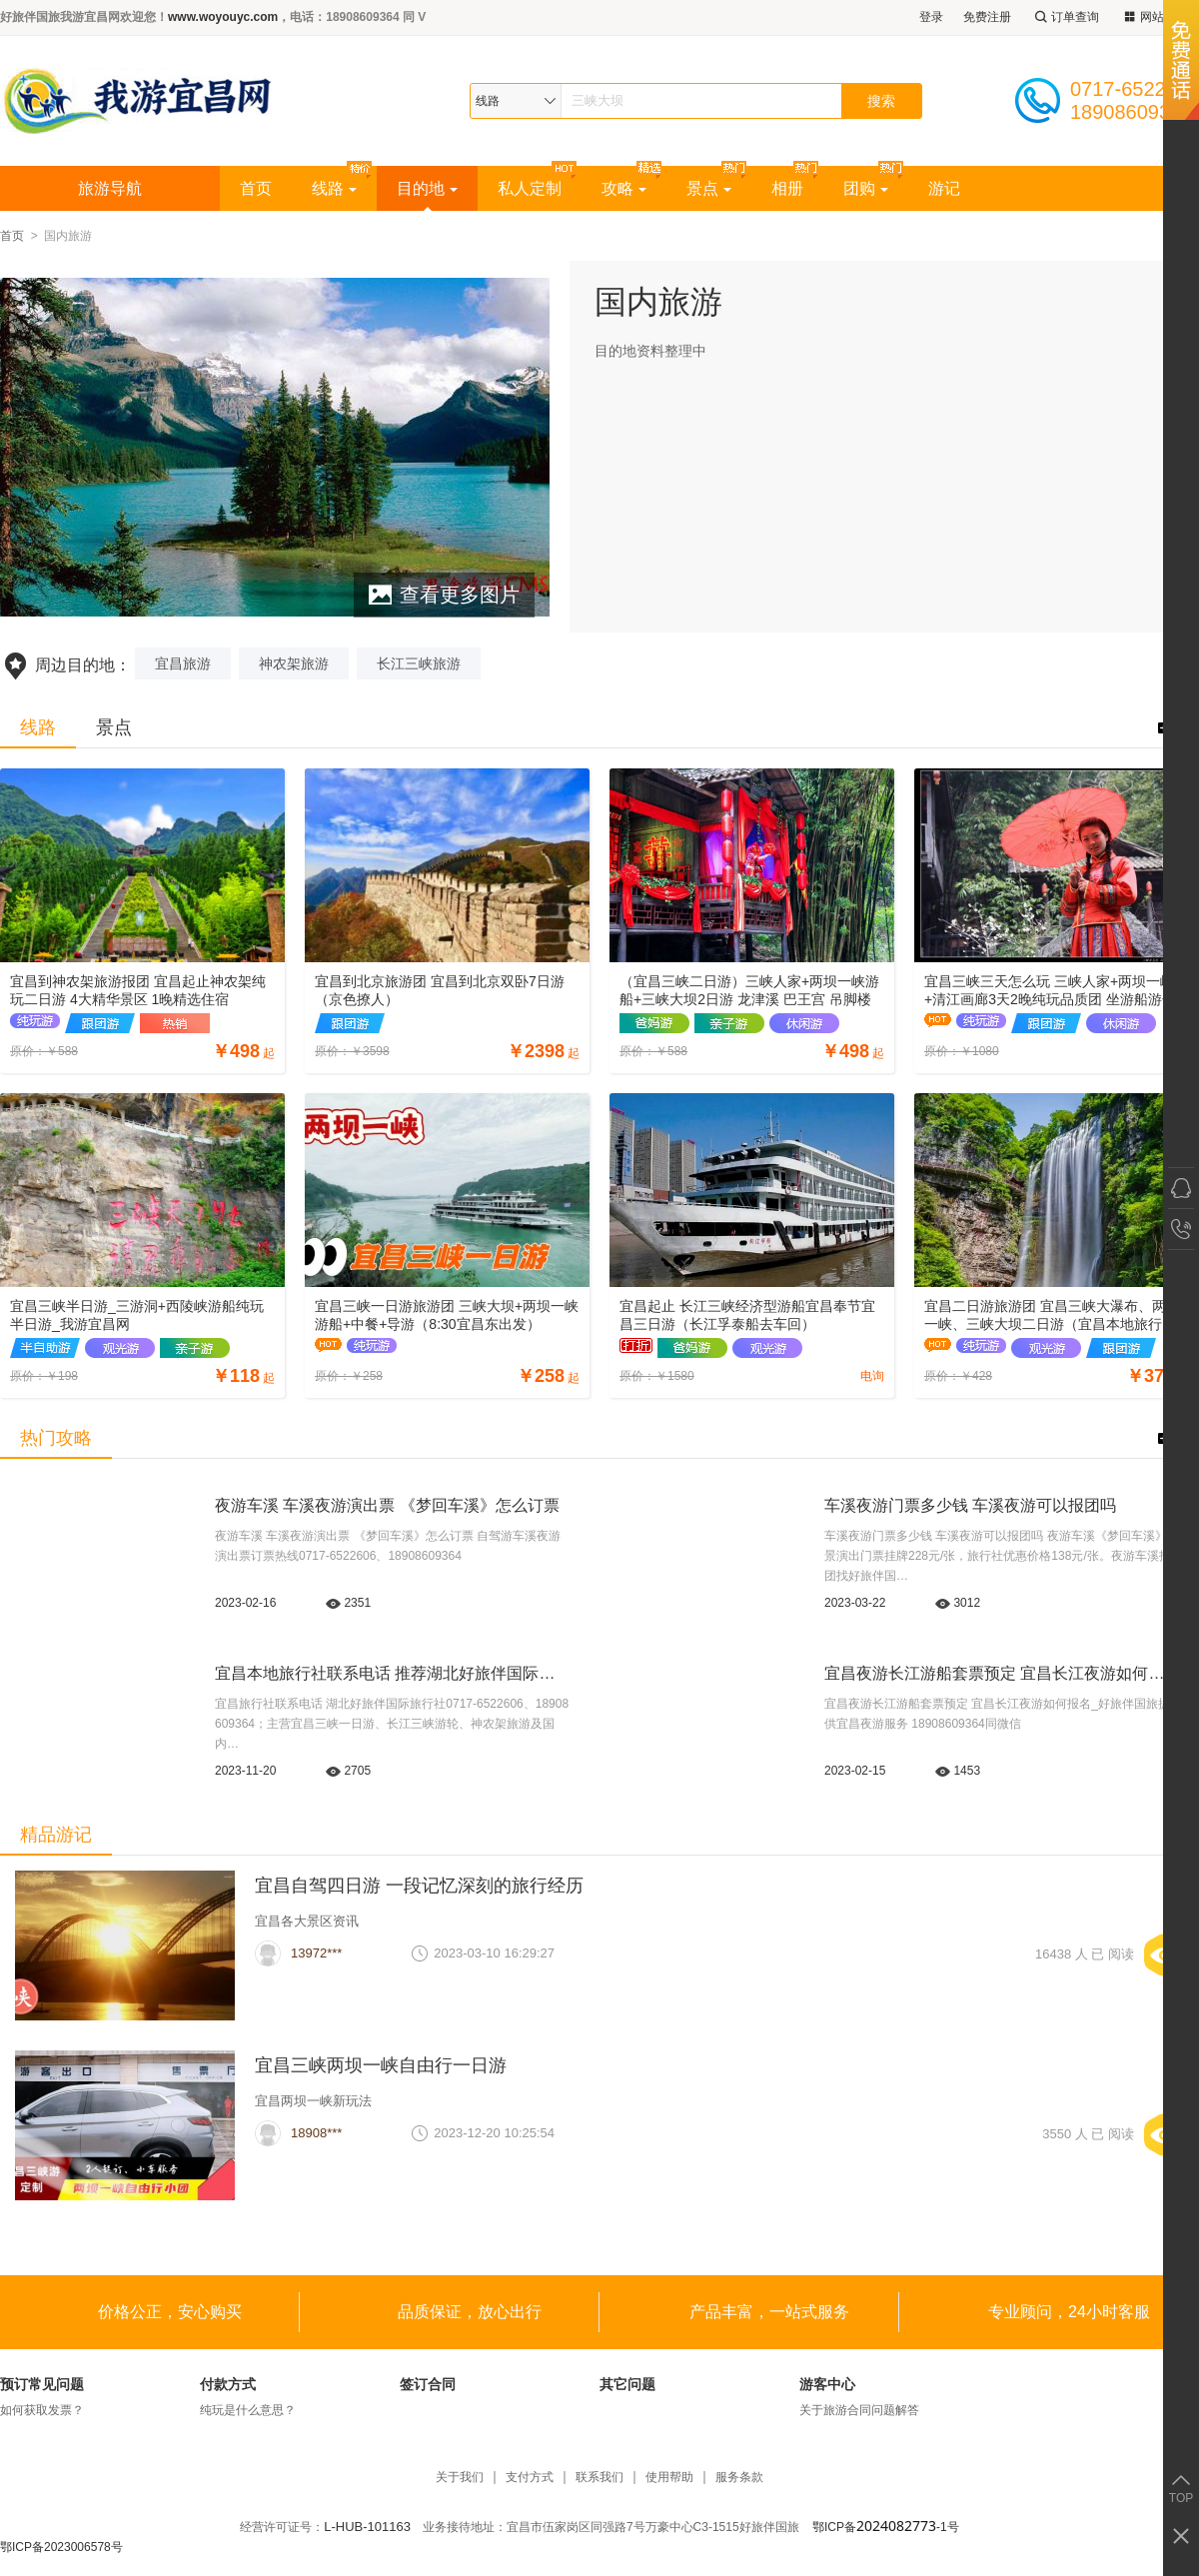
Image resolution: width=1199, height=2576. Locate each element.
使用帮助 (669, 2477)
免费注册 (987, 17)
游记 (944, 188)
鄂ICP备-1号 (885, 2527)
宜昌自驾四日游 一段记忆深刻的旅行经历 (419, 1886)
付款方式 (228, 2384)
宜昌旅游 (183, 663)
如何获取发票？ (42, 2410)
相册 (787, 188)
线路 (334, 188)
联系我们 (599, 2477)
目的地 (427, 188)
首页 (256, 188)
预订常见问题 (42, 2384)
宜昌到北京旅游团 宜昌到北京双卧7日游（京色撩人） (440, 990)
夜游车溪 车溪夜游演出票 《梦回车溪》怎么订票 (387, 1505)
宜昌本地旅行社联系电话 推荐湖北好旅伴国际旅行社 (401, 1673)
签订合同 (428, 2384)
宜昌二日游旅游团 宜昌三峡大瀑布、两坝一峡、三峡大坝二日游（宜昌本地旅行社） (1052, 1315)
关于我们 (460, 2477)
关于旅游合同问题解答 (859, 2410)
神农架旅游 (294, 663)
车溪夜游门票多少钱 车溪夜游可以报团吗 (970, 1505)
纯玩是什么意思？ (248, 2410)
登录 (931, 17)
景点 (708, 188)
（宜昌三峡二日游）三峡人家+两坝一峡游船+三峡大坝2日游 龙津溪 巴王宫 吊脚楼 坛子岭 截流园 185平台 (749, 990)
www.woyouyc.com (223, 17)
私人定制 (530, 188)
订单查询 (1065, 17)
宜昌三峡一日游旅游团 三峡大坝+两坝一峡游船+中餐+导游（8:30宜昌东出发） (447, 1315)
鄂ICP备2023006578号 (61, 2547)
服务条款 (739, 2477)
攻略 (623, 188)
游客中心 (827, 2384)
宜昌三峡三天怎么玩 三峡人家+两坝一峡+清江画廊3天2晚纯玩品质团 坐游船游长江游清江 (1050, 990)
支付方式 (530, 2477)
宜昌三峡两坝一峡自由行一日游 (381, 2065)
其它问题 (627, 2384)
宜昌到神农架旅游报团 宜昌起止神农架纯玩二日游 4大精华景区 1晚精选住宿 (138, 990)
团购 (865, 188)
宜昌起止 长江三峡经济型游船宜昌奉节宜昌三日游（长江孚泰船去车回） (747, 1315)
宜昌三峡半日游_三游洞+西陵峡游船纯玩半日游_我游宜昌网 (137, 1315)
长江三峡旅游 (419, 663)
